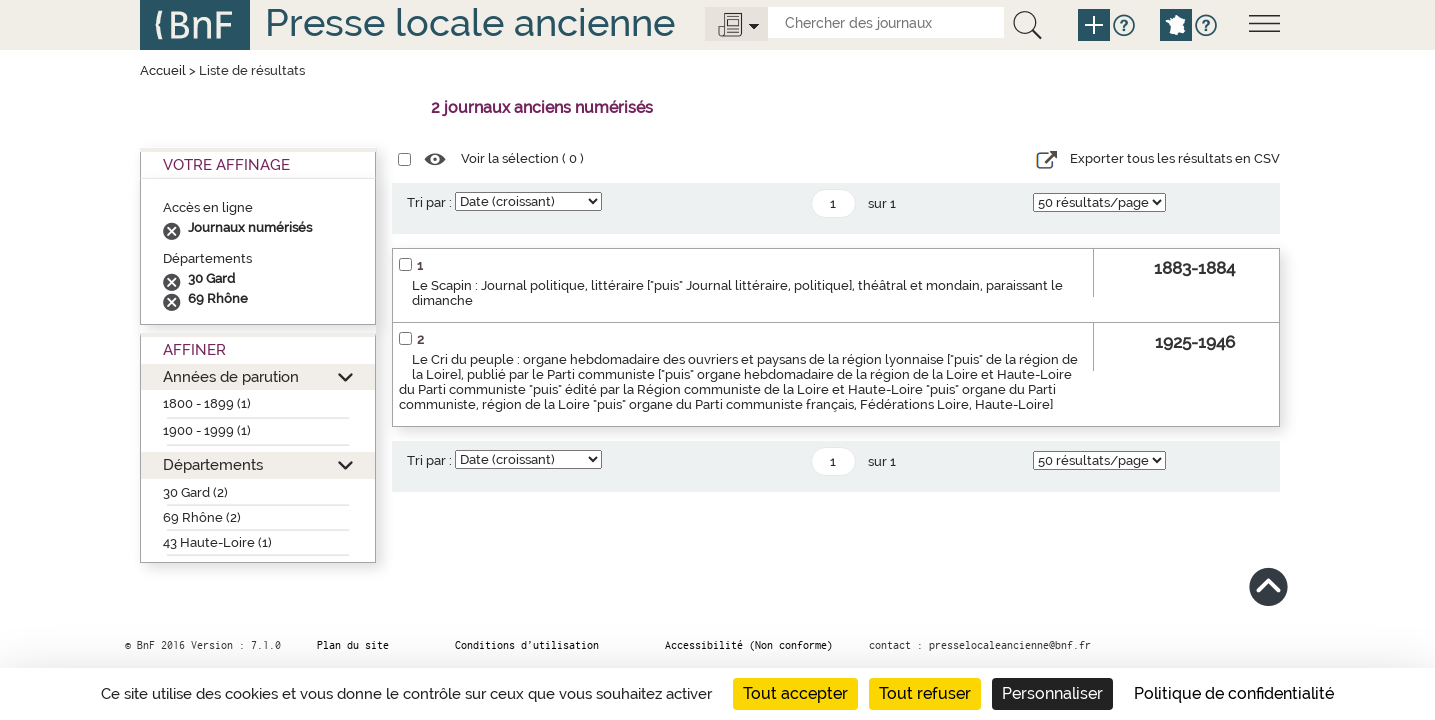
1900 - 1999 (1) (207, 430)
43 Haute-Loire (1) (217, 542)
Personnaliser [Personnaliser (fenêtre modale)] (1052, 693)
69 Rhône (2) (202, 517)
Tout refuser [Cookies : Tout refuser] (925, 693)
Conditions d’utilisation (527, 645)
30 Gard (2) (195, 492)
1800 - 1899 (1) (207, 403)
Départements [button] (213, 464)
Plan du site (353, 645)
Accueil (163, 70)
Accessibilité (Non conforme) (749, 645)
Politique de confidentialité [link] (1234, 693)
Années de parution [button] (231, 376)
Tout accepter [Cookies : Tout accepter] (795, 693)
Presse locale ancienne (470, 22)
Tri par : (429, 202)
